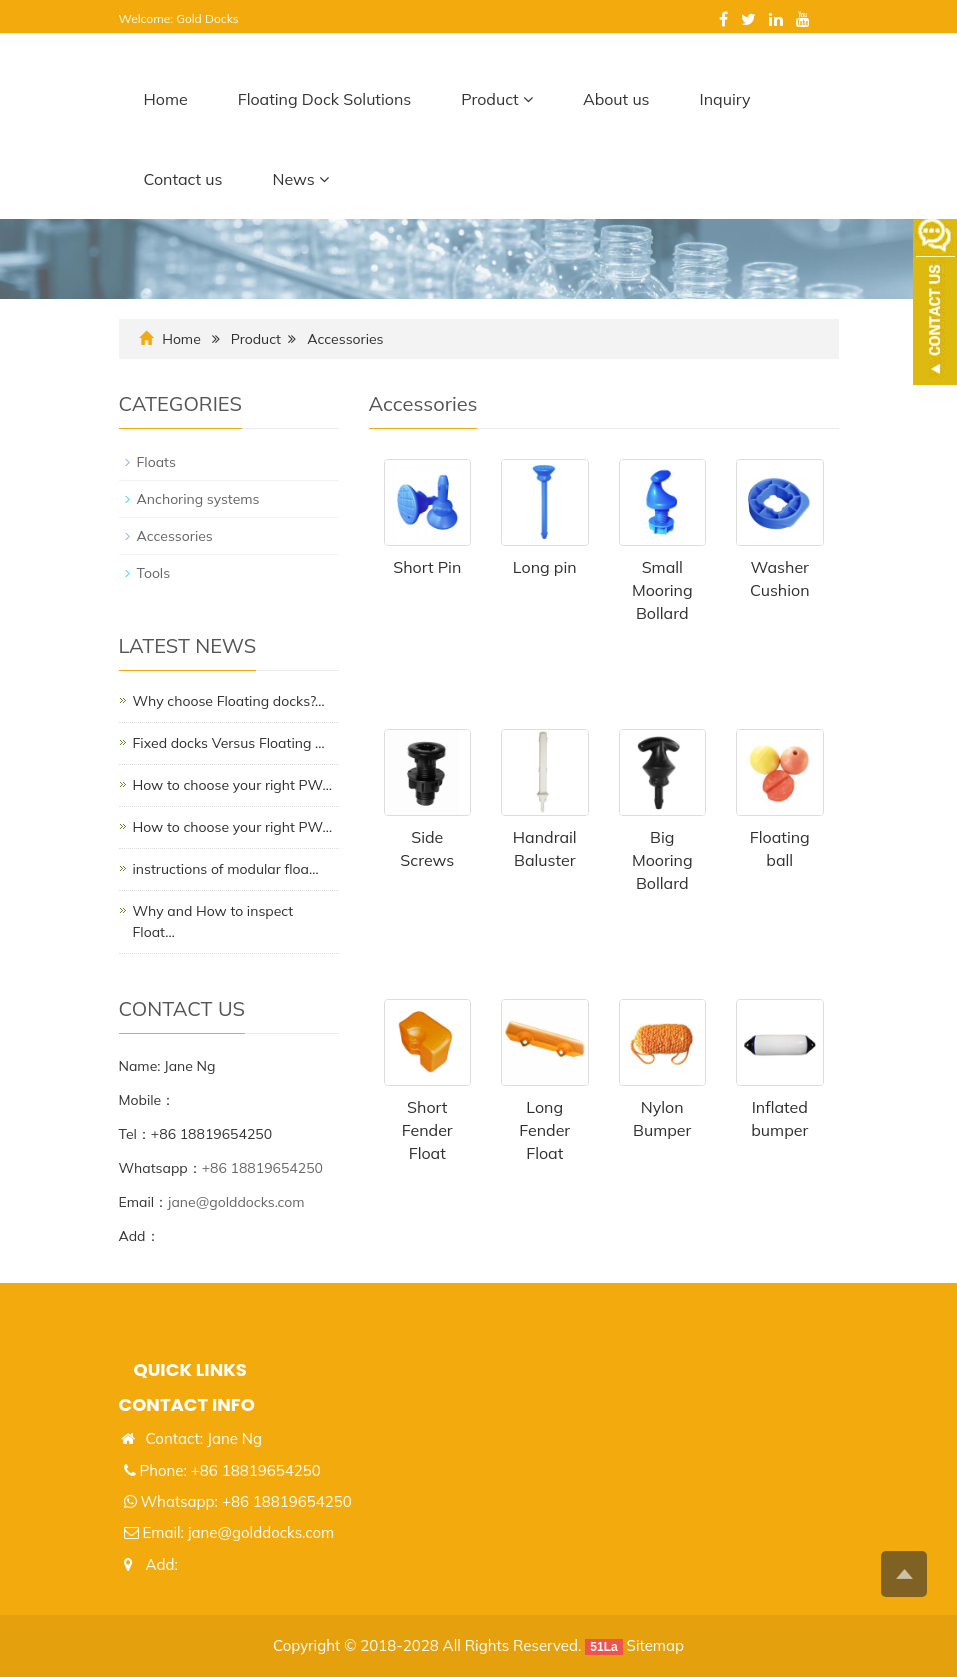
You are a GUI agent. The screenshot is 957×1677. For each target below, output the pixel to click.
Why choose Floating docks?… (229, 701)
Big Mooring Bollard (662, 860)
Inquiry (725, 99)
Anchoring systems (198, 499)
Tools (154, 573)
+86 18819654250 (262, 1168)
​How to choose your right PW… (233, 785)
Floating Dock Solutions (325, 99)
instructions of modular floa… (226, 869)
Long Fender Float (544, 1130)
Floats (156, 462)
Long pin (545, 567)
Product (497, 99)
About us (616, 99)
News (300, 179)
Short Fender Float (427, 1130)
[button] (528, 99)
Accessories (345, 339)
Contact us (183, 179)
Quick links (190, 1369)
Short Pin (427, 567)
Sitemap (655, 1645)
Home (166, 99)
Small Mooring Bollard (662, 590)
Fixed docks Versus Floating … (229, 743)
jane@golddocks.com (236, 1202)
